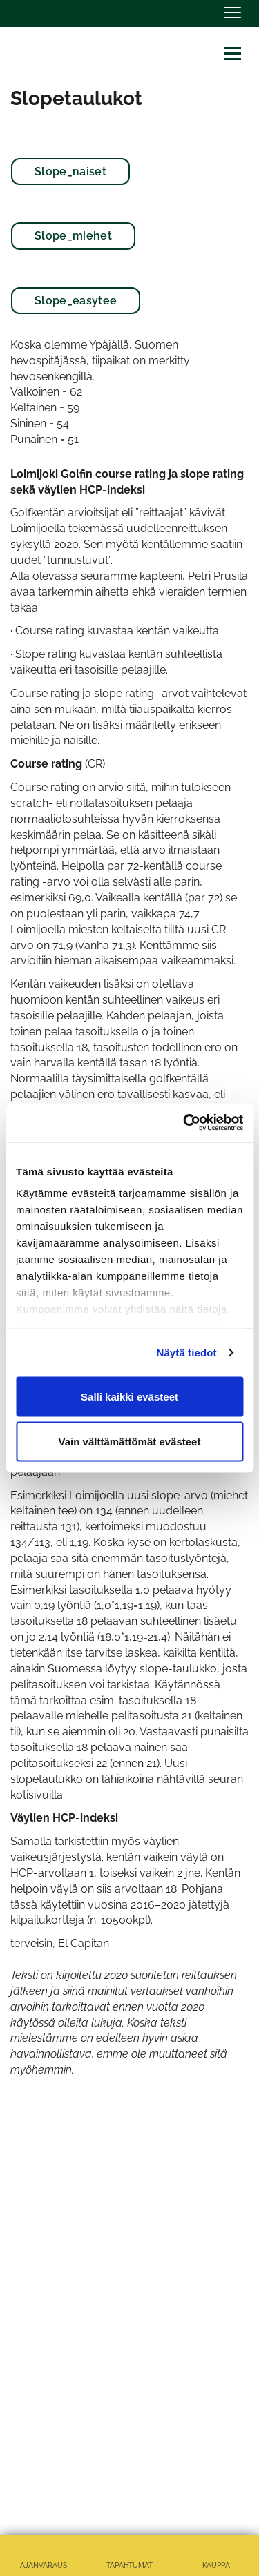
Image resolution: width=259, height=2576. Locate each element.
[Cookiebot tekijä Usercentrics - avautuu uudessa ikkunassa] (184, 1123)
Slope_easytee (76, 300)
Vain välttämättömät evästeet (130, 1441)
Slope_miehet (73, 235)
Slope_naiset (70, 171)
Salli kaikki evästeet (129, 1396)
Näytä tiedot (187, 1352)
